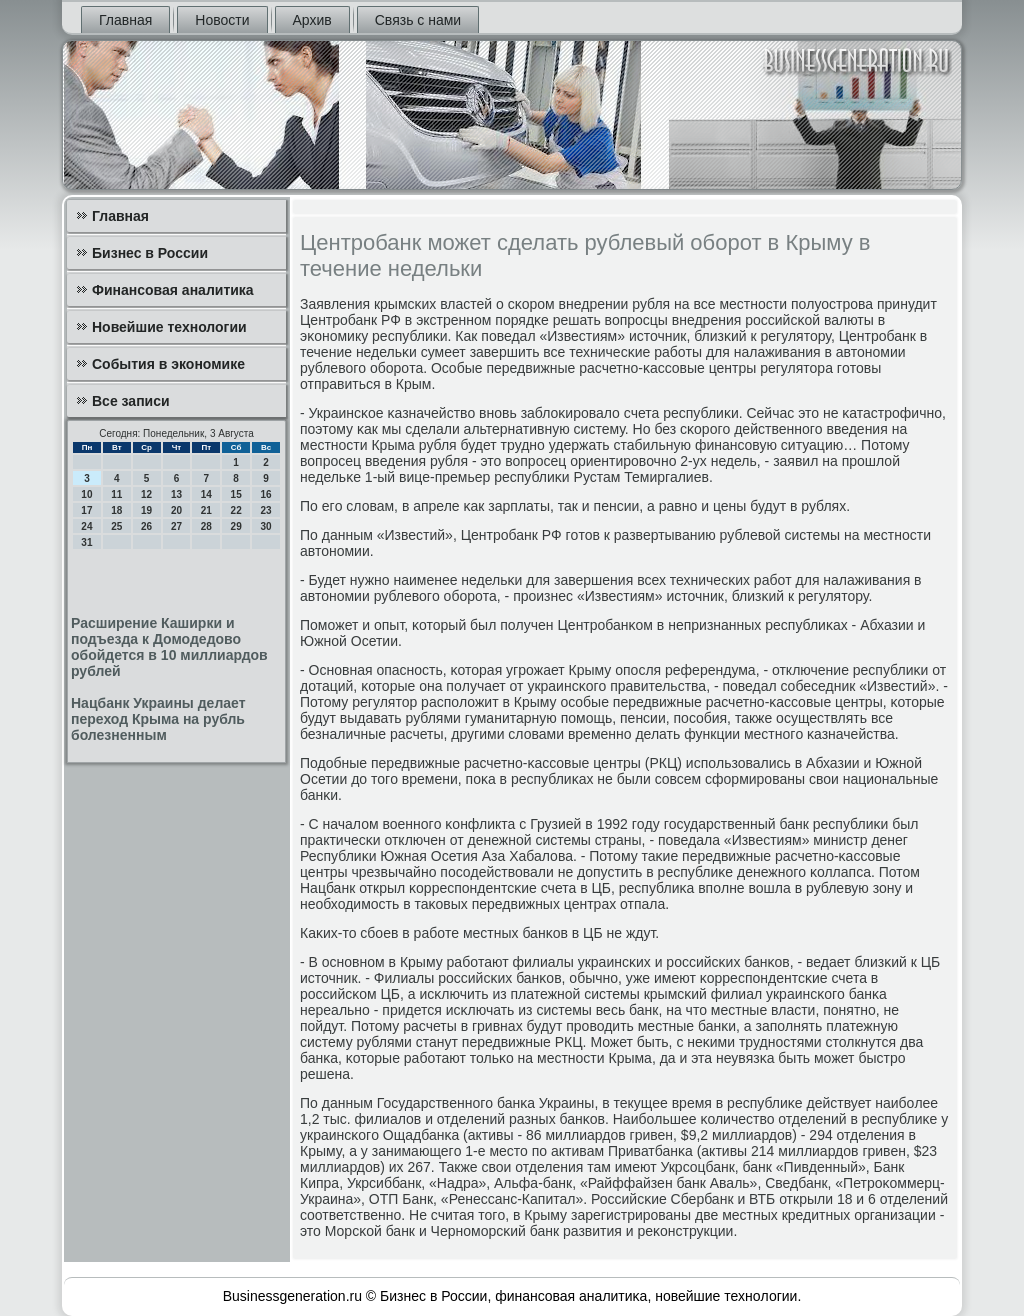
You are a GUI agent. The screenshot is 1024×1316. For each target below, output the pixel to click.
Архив (312, 20)
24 (86, 526)
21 (206, 510)
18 (116, 510)
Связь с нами (418, 20)
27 (176, 526)
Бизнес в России (150, 253)
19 (146, 510)
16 (265, 494)
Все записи (131, 401)
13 (176, 494)
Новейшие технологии (169, 327)
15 (236, 494)
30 (265, 526)
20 (176, 510)
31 (86, 542)
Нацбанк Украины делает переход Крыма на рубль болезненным (158, 719)
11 (116, 494)
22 (236, 510)
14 (206, 494)
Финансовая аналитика (173, 290)
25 (116, 526)
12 (146, 494)
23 (265, 510)
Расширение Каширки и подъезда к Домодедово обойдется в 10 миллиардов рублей (169, 647)
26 (146, 526)
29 (236, 526)
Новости (222, 20)
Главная (125, 20)
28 (206, 526)
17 (86, 510)
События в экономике (168, 364)
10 (86, 494)
